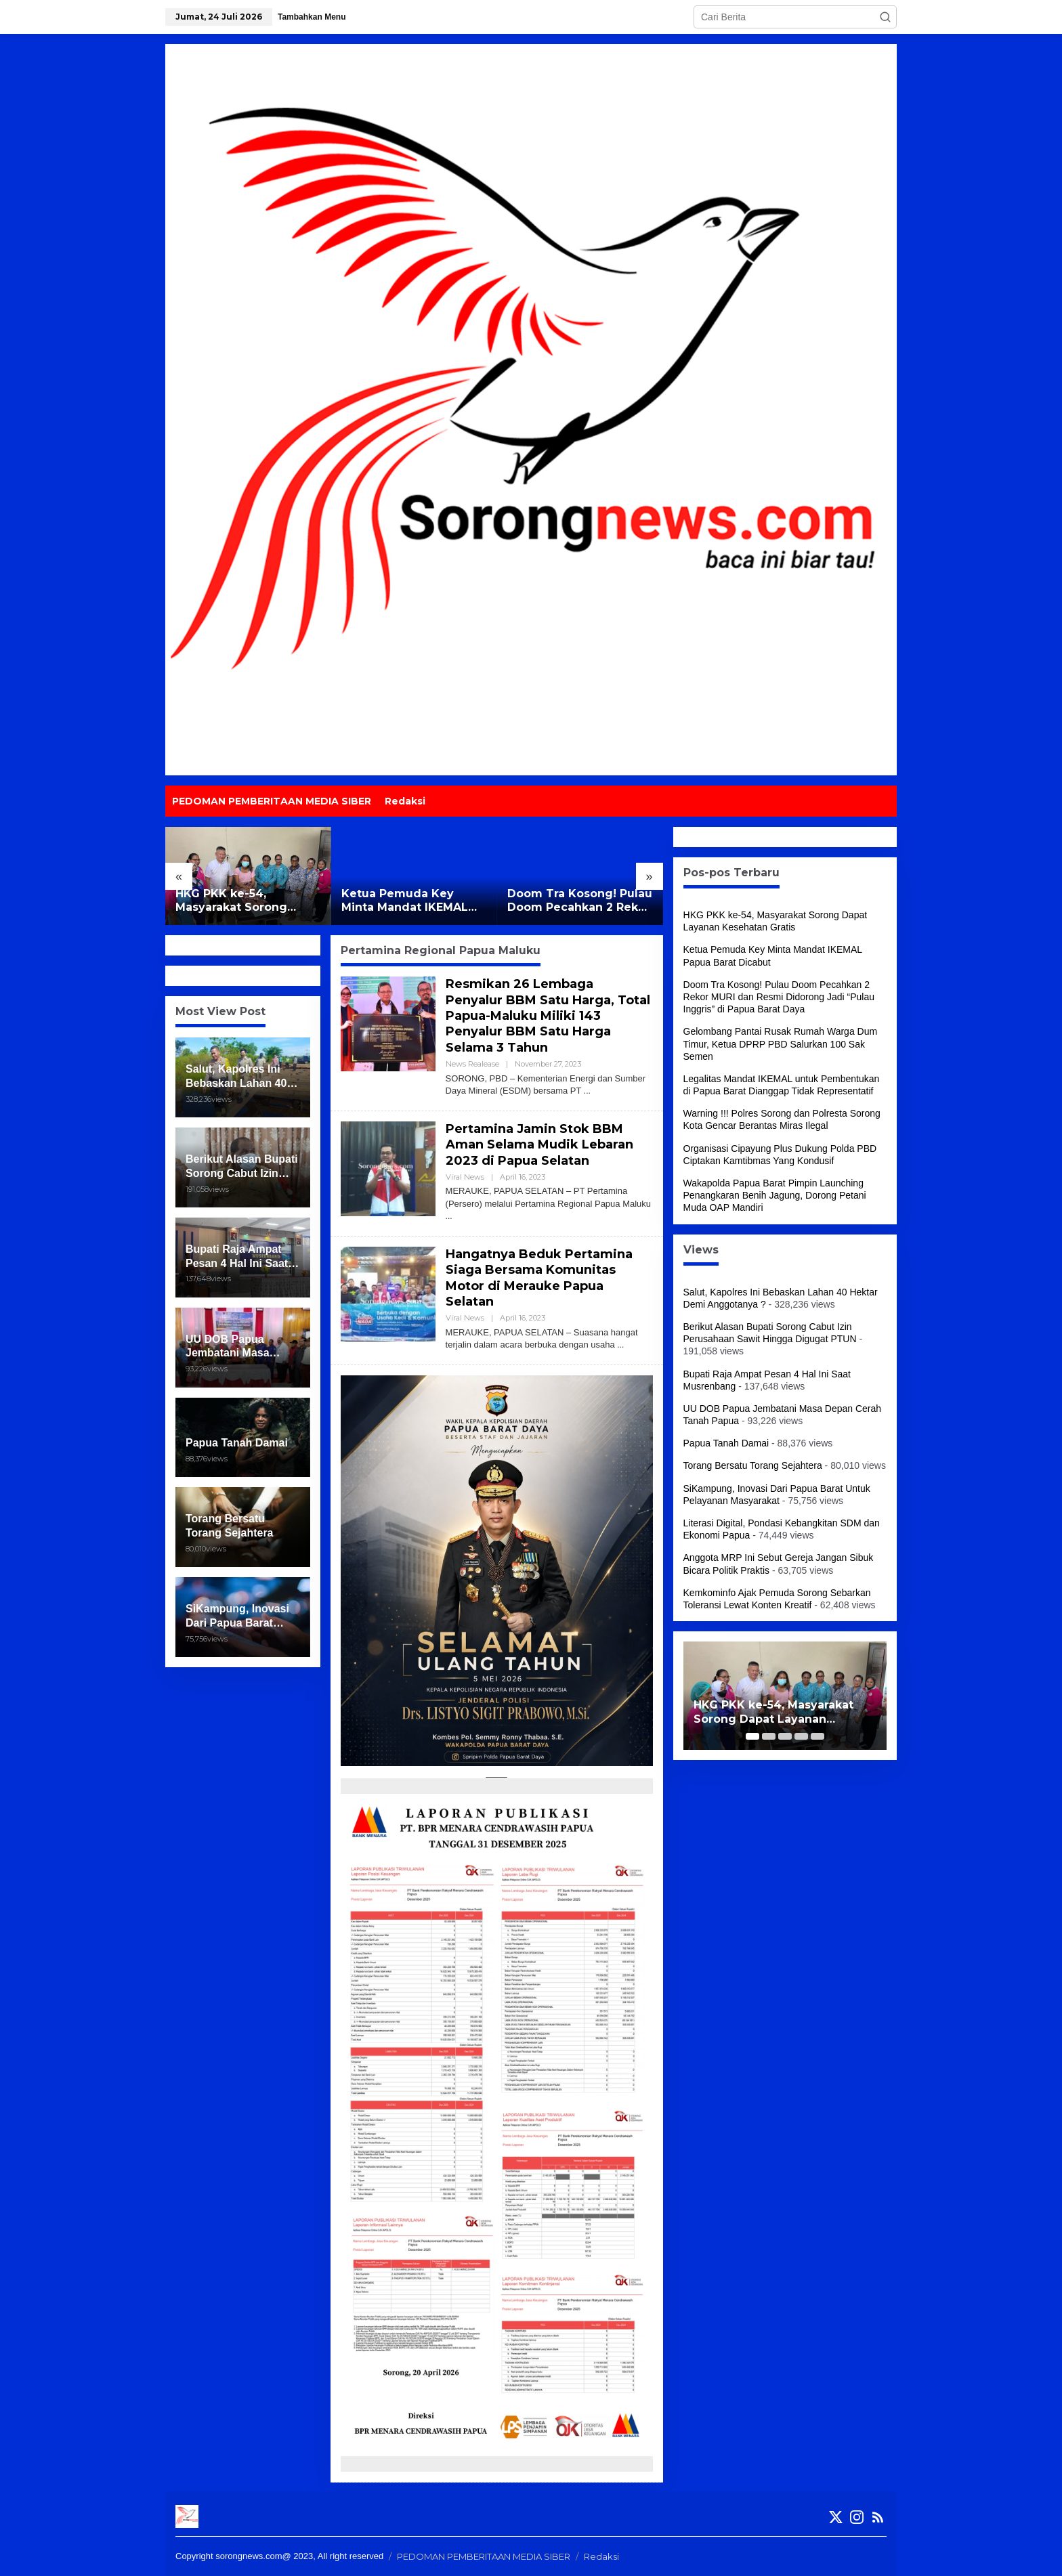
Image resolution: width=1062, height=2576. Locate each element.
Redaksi (601, 2556)
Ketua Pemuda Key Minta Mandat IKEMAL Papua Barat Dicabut (404, 901)
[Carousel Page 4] (801, 1736)
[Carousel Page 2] (769, 1736)
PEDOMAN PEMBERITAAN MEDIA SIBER (483, 2556)
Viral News (465, 1177)
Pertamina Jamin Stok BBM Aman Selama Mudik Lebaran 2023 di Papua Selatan (539, 1144)
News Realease (472, 1064)
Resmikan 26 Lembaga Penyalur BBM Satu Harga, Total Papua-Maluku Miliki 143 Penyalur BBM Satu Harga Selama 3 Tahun (548, 1015)
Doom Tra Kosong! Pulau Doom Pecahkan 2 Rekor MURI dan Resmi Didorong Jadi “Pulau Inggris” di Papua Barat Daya (579, 901)
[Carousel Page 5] (817, 1736)
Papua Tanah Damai (726, 1443)
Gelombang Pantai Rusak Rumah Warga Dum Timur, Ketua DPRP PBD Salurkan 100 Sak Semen (780, 1043)
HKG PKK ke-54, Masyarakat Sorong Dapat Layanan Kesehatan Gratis (231, 901)
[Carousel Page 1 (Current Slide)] (752, 1736)
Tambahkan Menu (311, 17)
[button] (885, 16)
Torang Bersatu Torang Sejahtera (752, 1465)
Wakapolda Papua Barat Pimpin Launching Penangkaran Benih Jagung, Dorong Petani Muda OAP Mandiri (774, 1195)
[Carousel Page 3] (785, 1736)
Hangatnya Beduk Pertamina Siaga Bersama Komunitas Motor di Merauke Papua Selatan (539, 1278)
